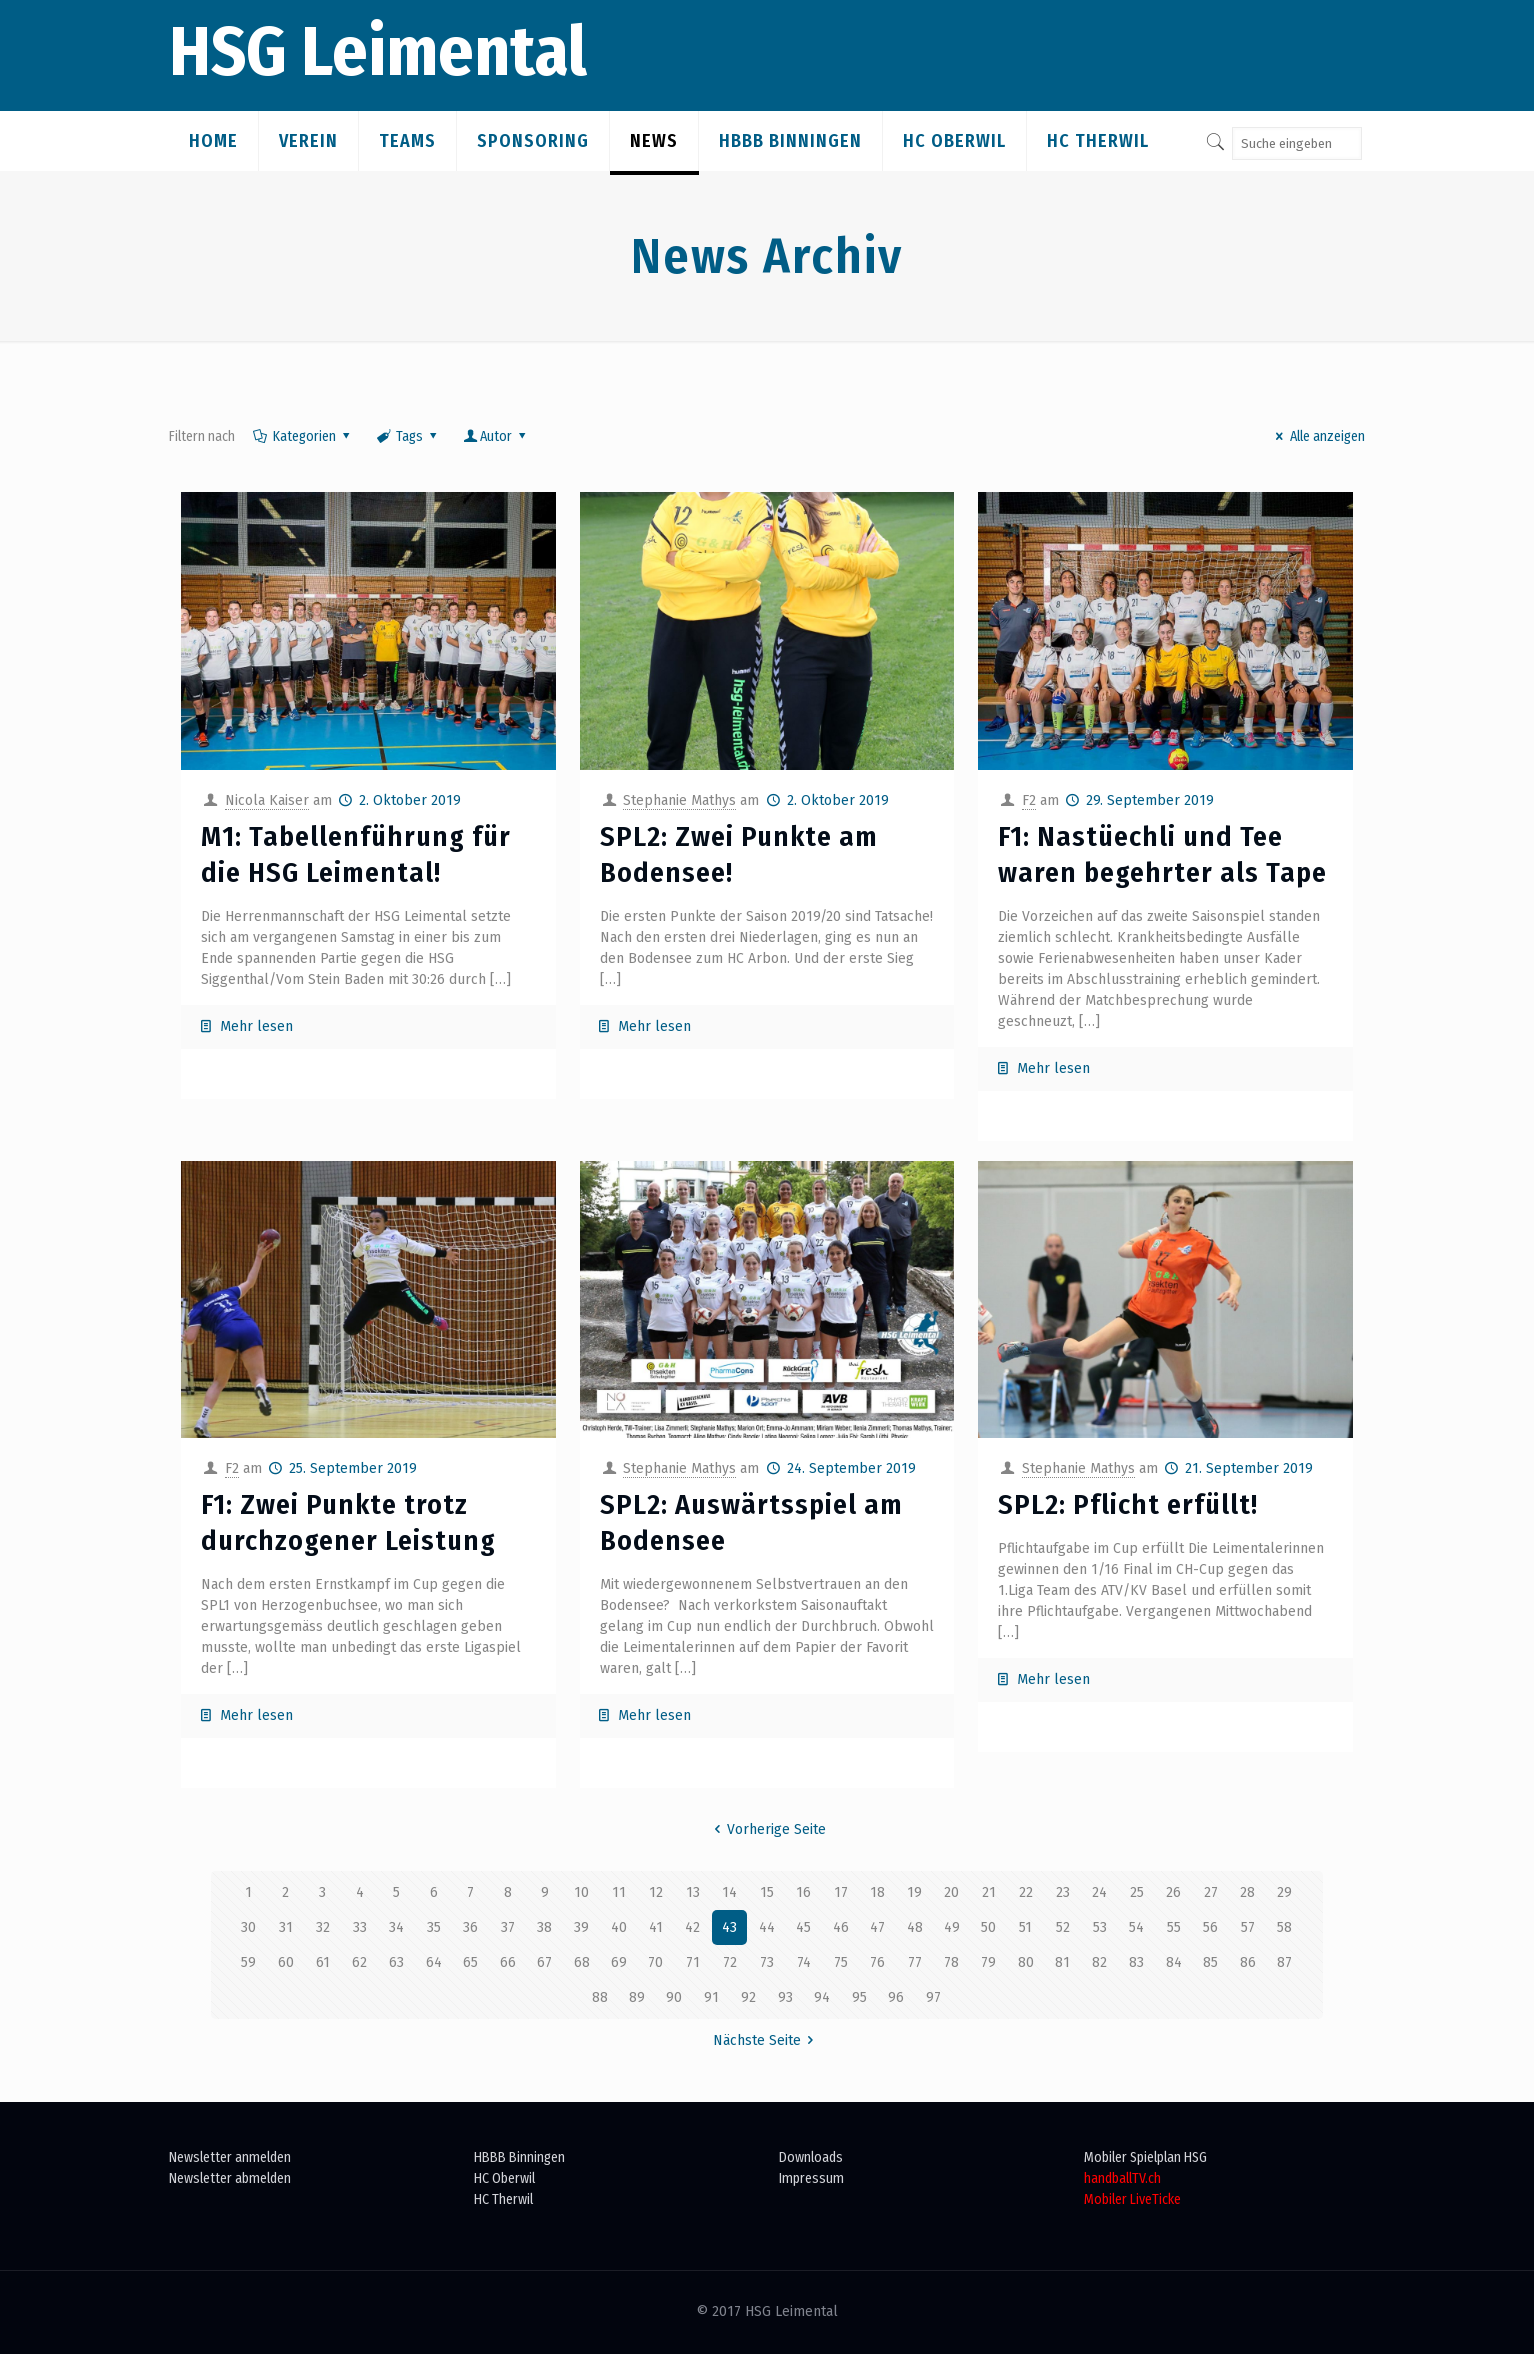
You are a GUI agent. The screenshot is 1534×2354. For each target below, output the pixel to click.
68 (582, 1962)
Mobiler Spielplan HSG (1145, 2157)
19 (914, 1892)
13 (693, 1892)
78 (951, 1962)
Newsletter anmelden (230, 2157)
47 (877, 1927)
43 (729, 1927)
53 (1100, 1927)
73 (767, 1962)
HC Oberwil (504, 2178)
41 (656, 1927)
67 (544, 1962)
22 (1026, 1892)
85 (1210, 1962)
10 (581, 1892)
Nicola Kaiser (267, 800)
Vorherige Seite (767, 1829)
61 (323, 1962)
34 (396, 1927)
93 (785, 1997)
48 (915, 1927)
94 (822, 1997)
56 (1210, 1927)
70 (655, 1962)
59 (248, 1962)
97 (933, 1997)
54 (1136, 1927)
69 (619, 1962)
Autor (496, 436)
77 (915, 1962)
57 (1248, 1927)
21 (989, 1892)
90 (674, 1997)
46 (841, 1927)
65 (470, 1962)
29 (1284, 1892)
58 (1284, 1927)
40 (619, 1927)
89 (637, 1997)
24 (1099, 1892)
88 (600, 1997)
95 (859, 1997)
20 (951, 1892)
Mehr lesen (256, 1026)
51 (1025, 1927)
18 (877, 1892)
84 (1174, 1962)
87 (1284, 1962)
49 (952, 1927)
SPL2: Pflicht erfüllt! (1128, 1504)
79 (988, 1962)
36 (470, 1927)
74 (804, 1962)
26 (1173, 1892)
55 (1174, 1927)
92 (748, 1997)
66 (508, 1962)
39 (581, 1927)
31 (286, 1927)
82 (1099, 1962)
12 (656, 1892)
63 (396, 1962)
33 (360, 1927)
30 (248, 1927)
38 (544, 1927)
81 (1062, 1962)
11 (619, 1892)
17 (841, 1892)
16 (803, 1892)
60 (286, 1962)
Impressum (811, 2178)
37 (508, 1927)
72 (730, 1962)
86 (1248, 1962)
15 (767, 1892)
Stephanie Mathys (679, 800)
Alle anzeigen (1317, 436)
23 (1063, 1892)
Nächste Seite (767, 2040)
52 (1063, 1927)
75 (841, 1962)
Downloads (811, 2157)
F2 (1029, 800)
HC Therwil (503, 2199)
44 (767, 1927)
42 (692, 1927)
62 (359, 1962)
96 (896, 1997)
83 (1136, 1962)
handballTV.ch (1122, 2178)
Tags (407, 436)
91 (711, 1997)
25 (1137, 1892)
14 (729, 1892)
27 (1211, 1892)
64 (434, 1962)
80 (1026, 1962)
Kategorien (302, 436)
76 (877, 1962)
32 (323, 1927)
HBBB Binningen (519, 2157)
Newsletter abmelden (230, 2178)
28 (1247, 1892)
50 (988, 1927)
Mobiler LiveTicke (1132, 2199)
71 (693, 1962)
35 (434, 1927)
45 (803, 1927)
